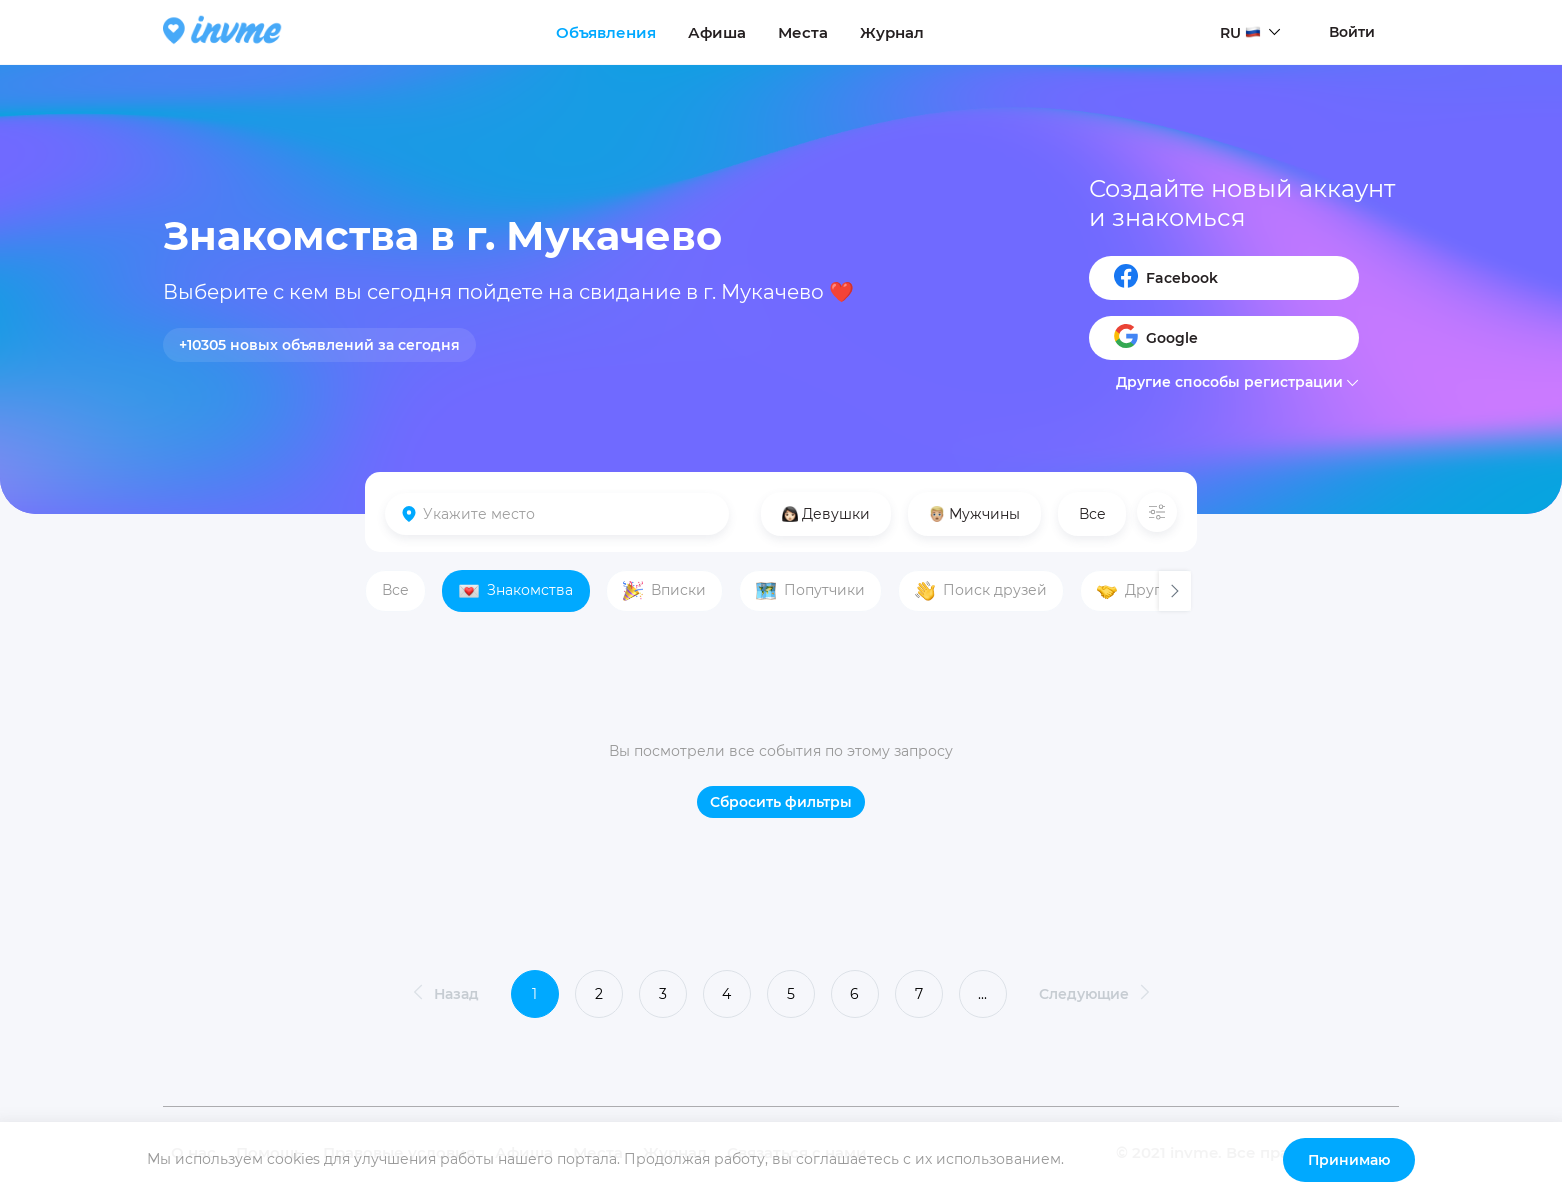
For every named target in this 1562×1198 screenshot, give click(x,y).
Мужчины (974, 514)
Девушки (826, 514)
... (982, 994)
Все (1092, 514)
